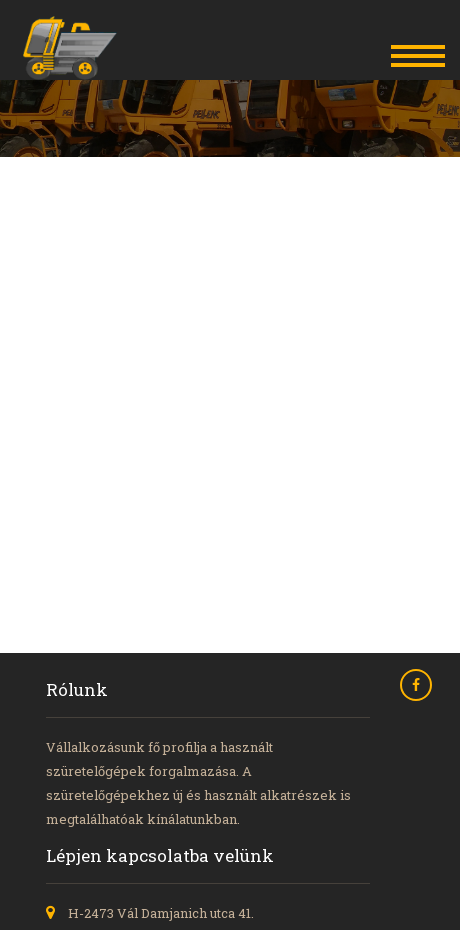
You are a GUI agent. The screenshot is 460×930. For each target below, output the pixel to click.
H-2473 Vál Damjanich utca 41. (161, 913)
